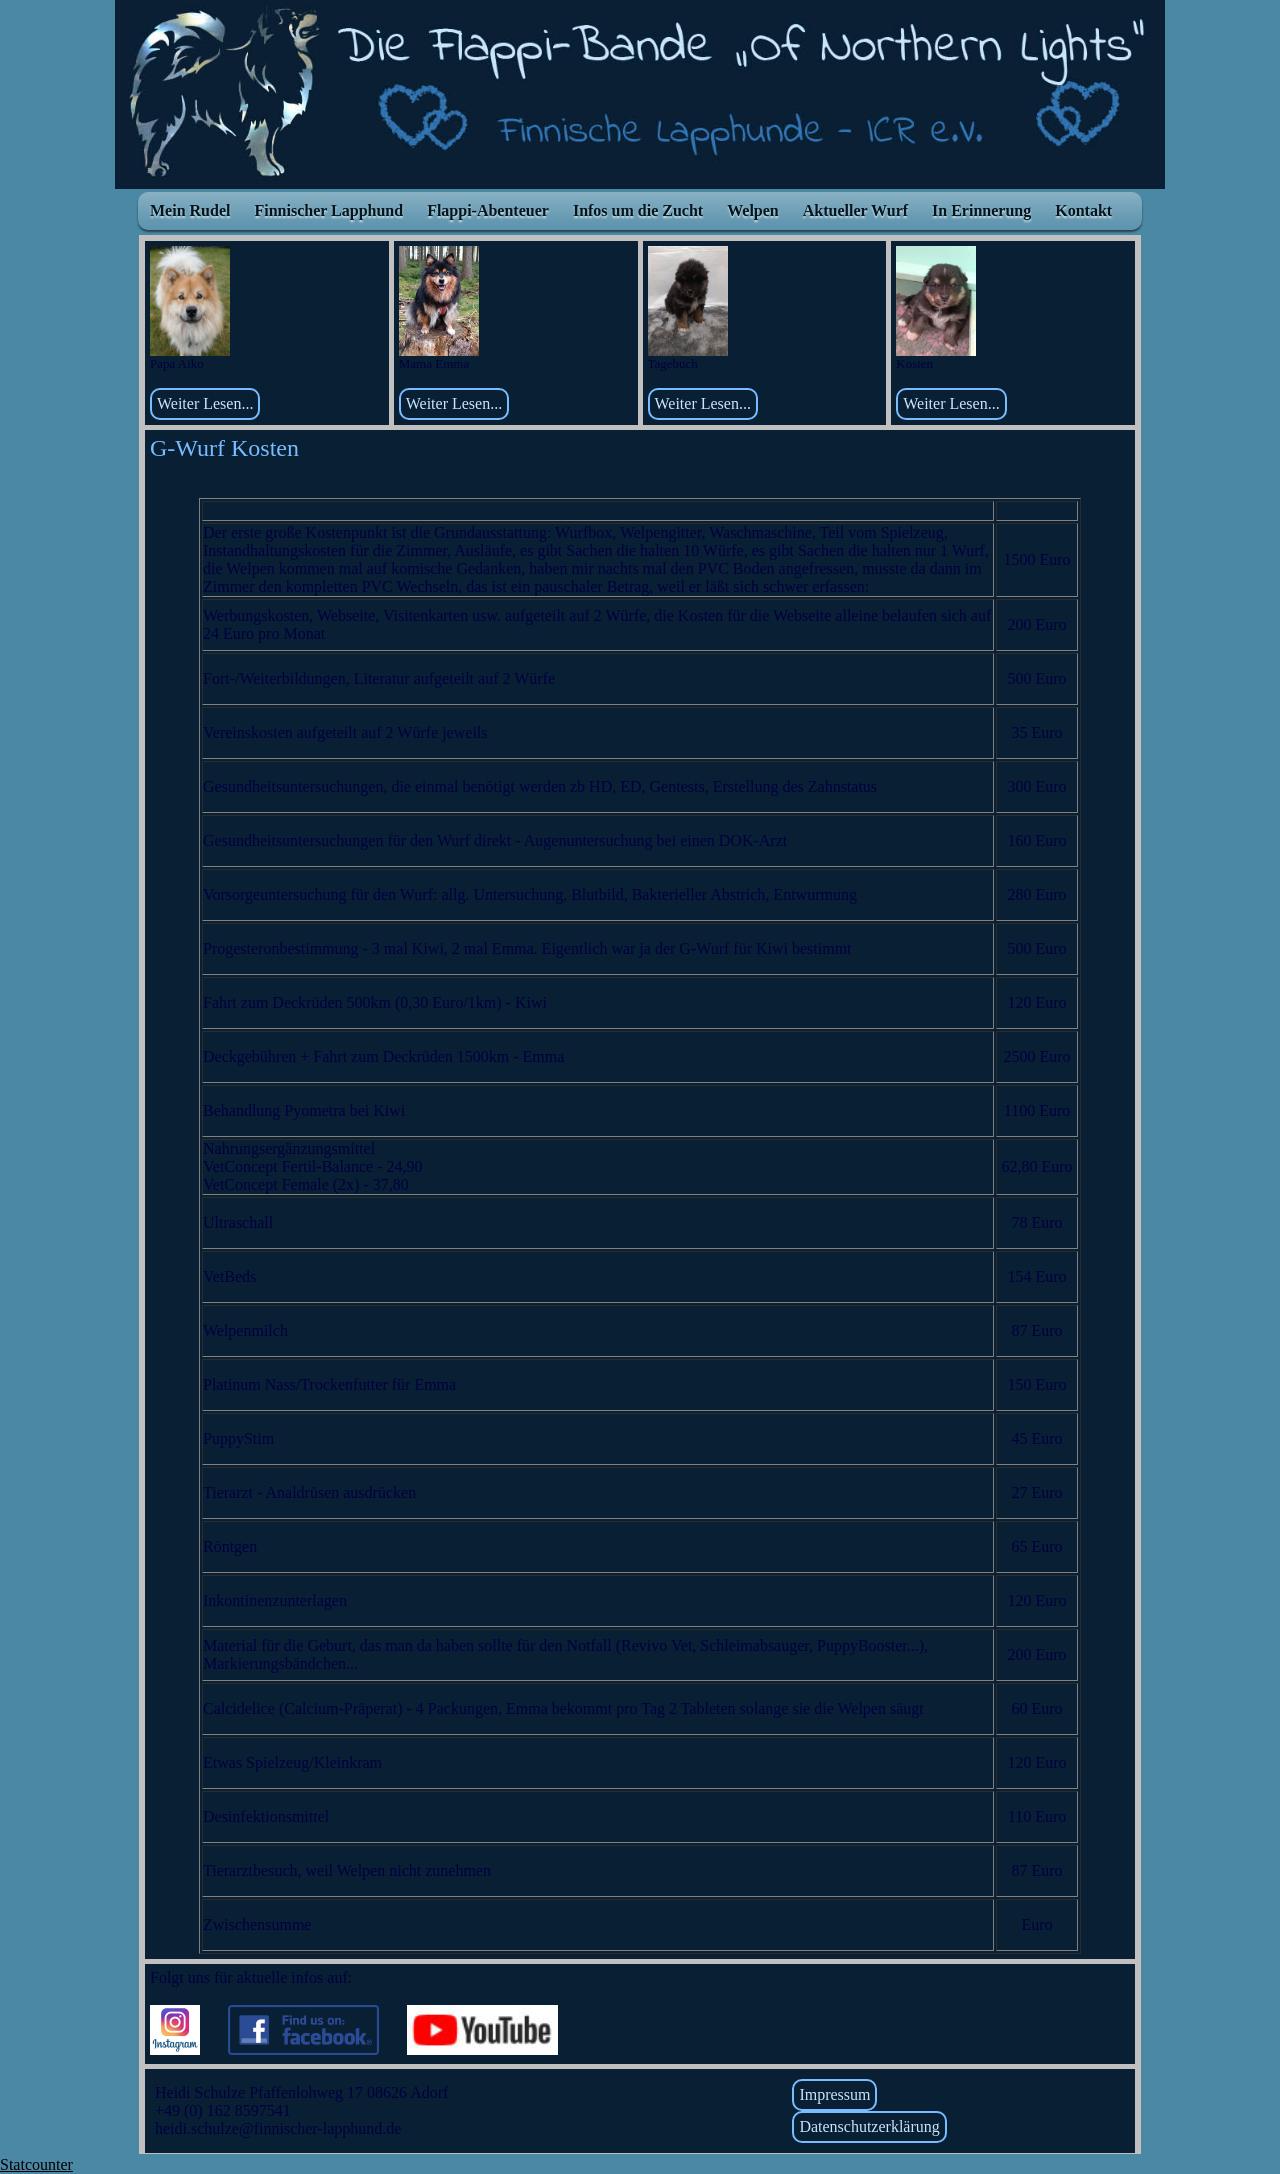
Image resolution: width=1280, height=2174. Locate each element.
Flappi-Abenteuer (488, 210)
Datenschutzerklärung (869, 2126)
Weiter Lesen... (205, 403)
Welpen (753, 210)
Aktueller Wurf (855, 210)
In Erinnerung (981, 210)
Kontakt (1083, 210)
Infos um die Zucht (638, 210)
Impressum (834, 2094)
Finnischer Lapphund (328, 210)
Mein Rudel (190, 210)
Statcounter (36, 2164)
